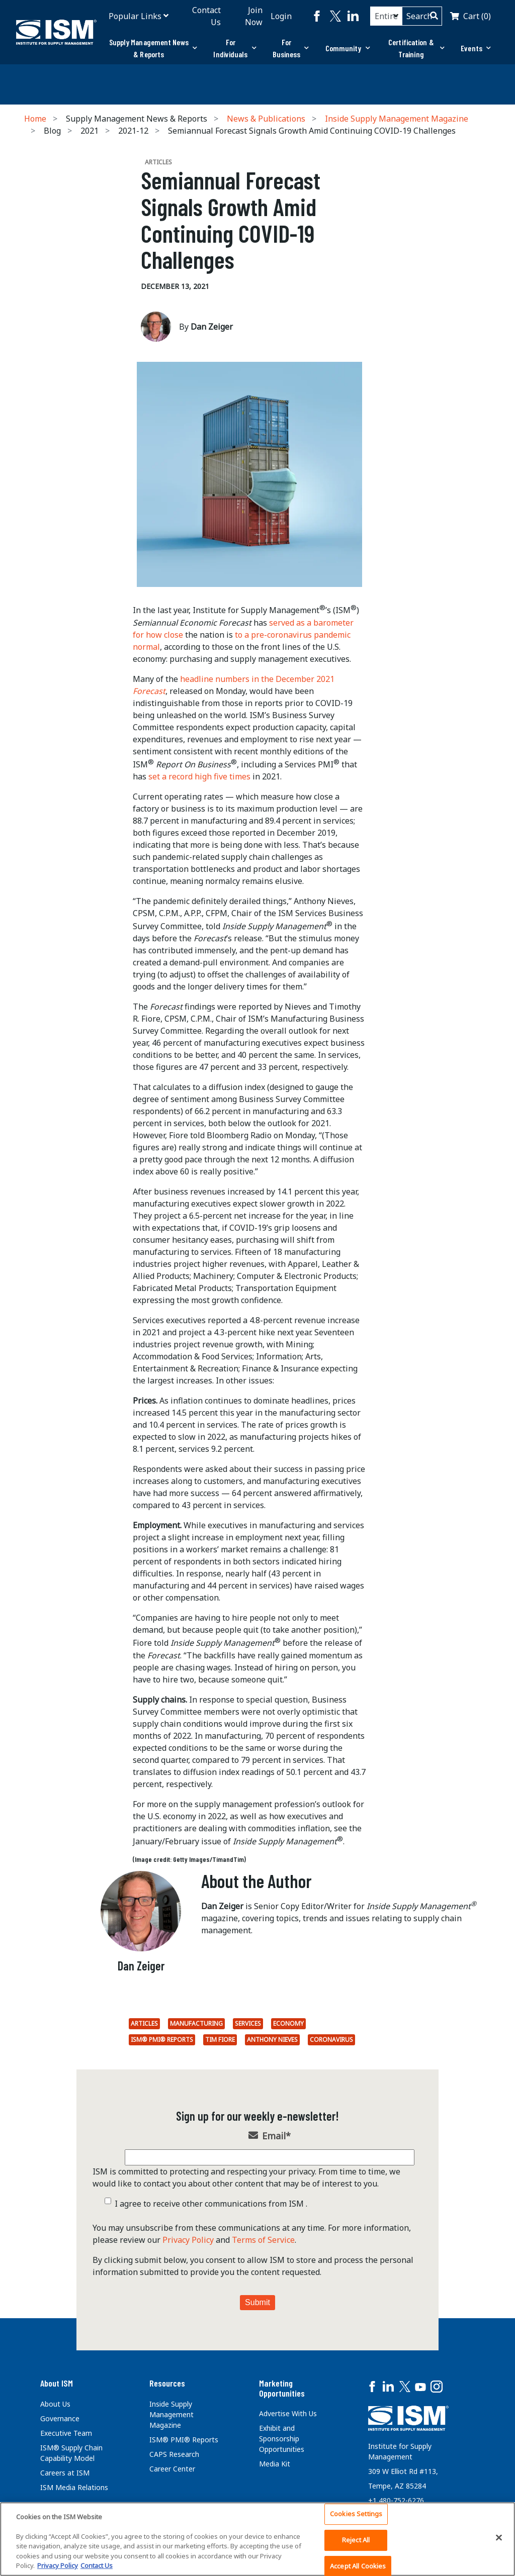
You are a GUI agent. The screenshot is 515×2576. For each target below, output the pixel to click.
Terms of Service (263, 2239)
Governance (59, 2418)
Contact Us (206, 16)
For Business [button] (291, 48)
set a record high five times (199, 776)
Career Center (172, 2468)
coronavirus (331, 2039)
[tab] (153, 48)
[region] (257, 2539)
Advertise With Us (288, 2413)
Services (248, 2023)
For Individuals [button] (234, 48)
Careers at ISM (65, 2473)
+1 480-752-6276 (396, 2500)
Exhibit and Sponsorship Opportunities (281, 2438)
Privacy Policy (188, 2239)
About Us (55, 2404)
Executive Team (66, 2433)
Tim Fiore (220, 2039)
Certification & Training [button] (416, 48)
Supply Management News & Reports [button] (153, 48)
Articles (144, 2023)
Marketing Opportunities (282, 2388)
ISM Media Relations (74, 2487)
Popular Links (135, 16)
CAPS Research (174, 2454)
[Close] (499, 2538)
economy (288, 2023)
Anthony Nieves (272, 2039)
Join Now (254, 16)
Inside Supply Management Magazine (396, 118)
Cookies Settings (356, 2514)
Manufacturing (196, 2023)
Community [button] (347, 48)
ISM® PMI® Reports (162, 2039)
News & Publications (266, 118)
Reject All (356, 2539)
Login (281, 16)
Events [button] (476, 48)
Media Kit (274, 2463)
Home (35, 118)
